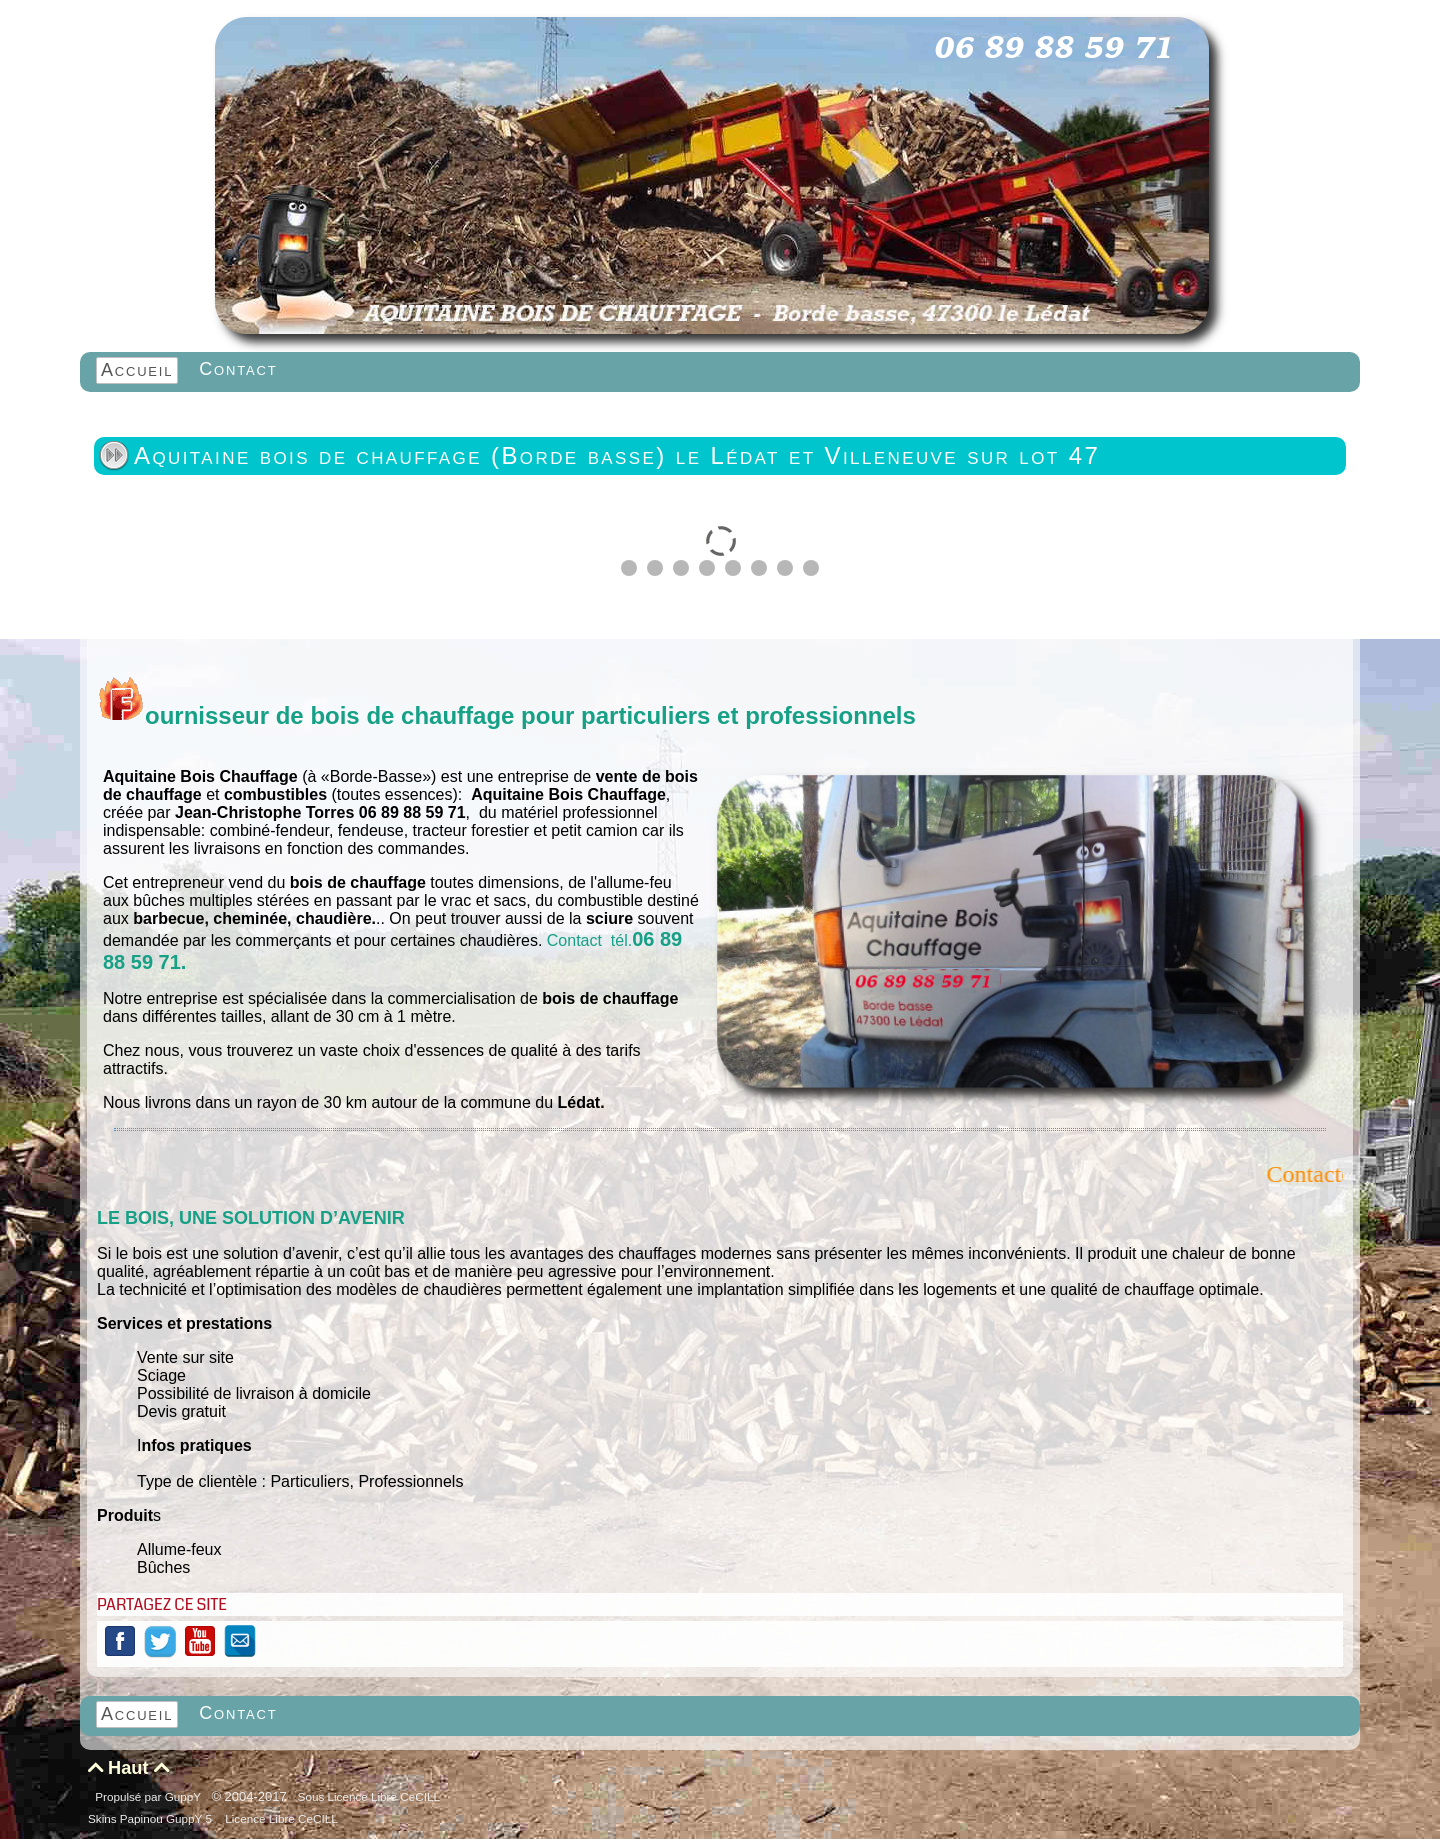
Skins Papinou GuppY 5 (153, 1818)
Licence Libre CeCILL (280, 1818)
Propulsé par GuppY (149, 1796)
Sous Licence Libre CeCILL (370, 1796)
